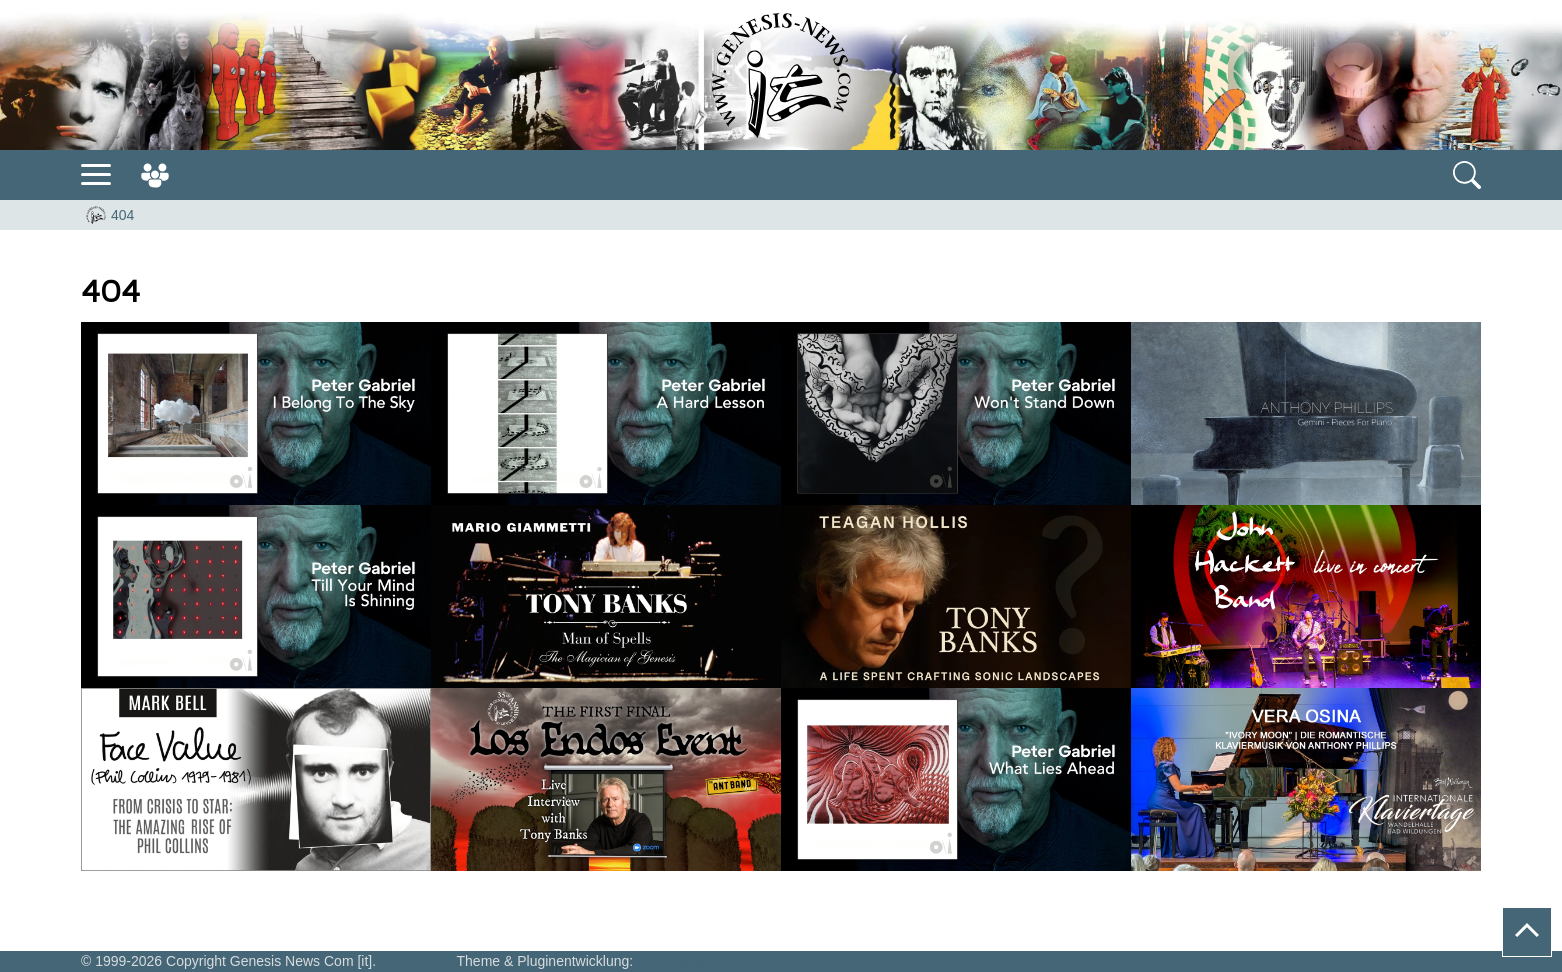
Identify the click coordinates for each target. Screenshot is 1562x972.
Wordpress (416, 961)
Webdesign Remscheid (713, 961)
